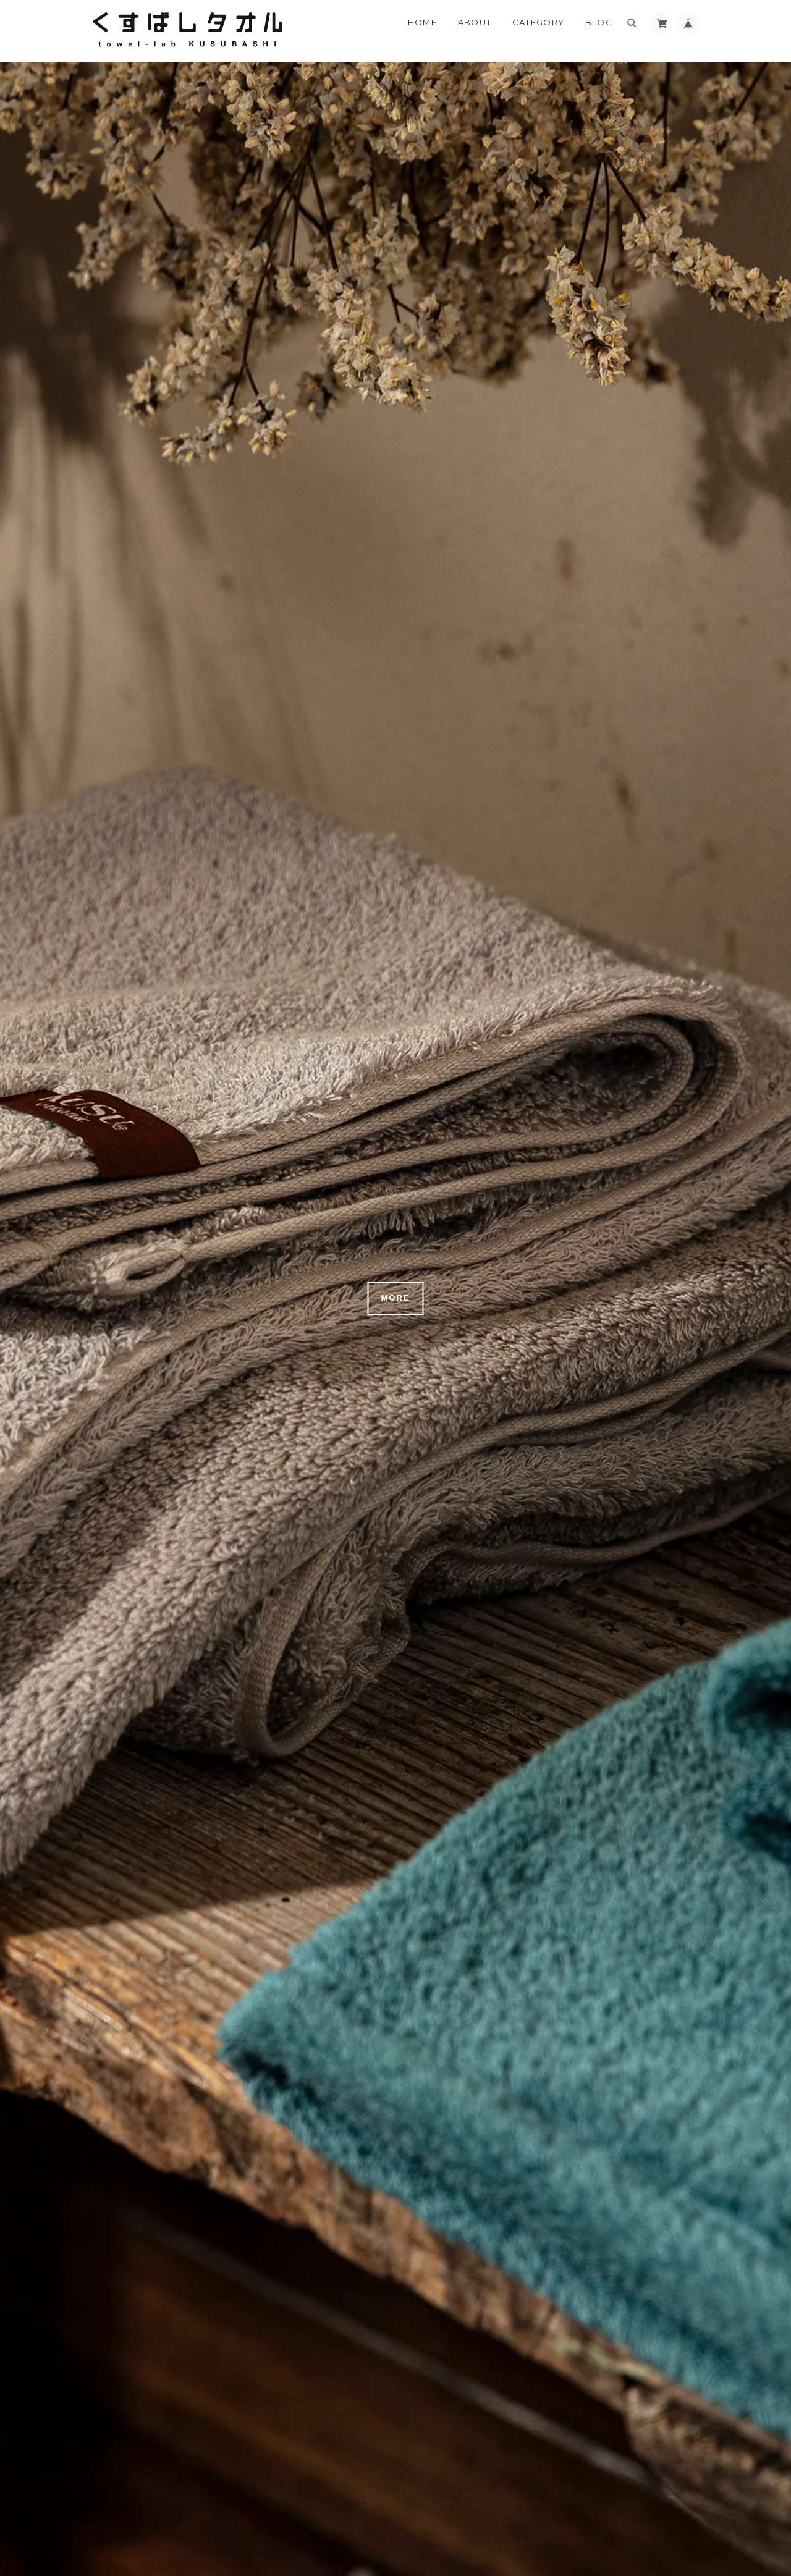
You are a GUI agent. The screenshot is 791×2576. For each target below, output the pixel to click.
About (475, 22)
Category (538, 22)
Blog (598, 22)
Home (422, 22)
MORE (395, 1298)
